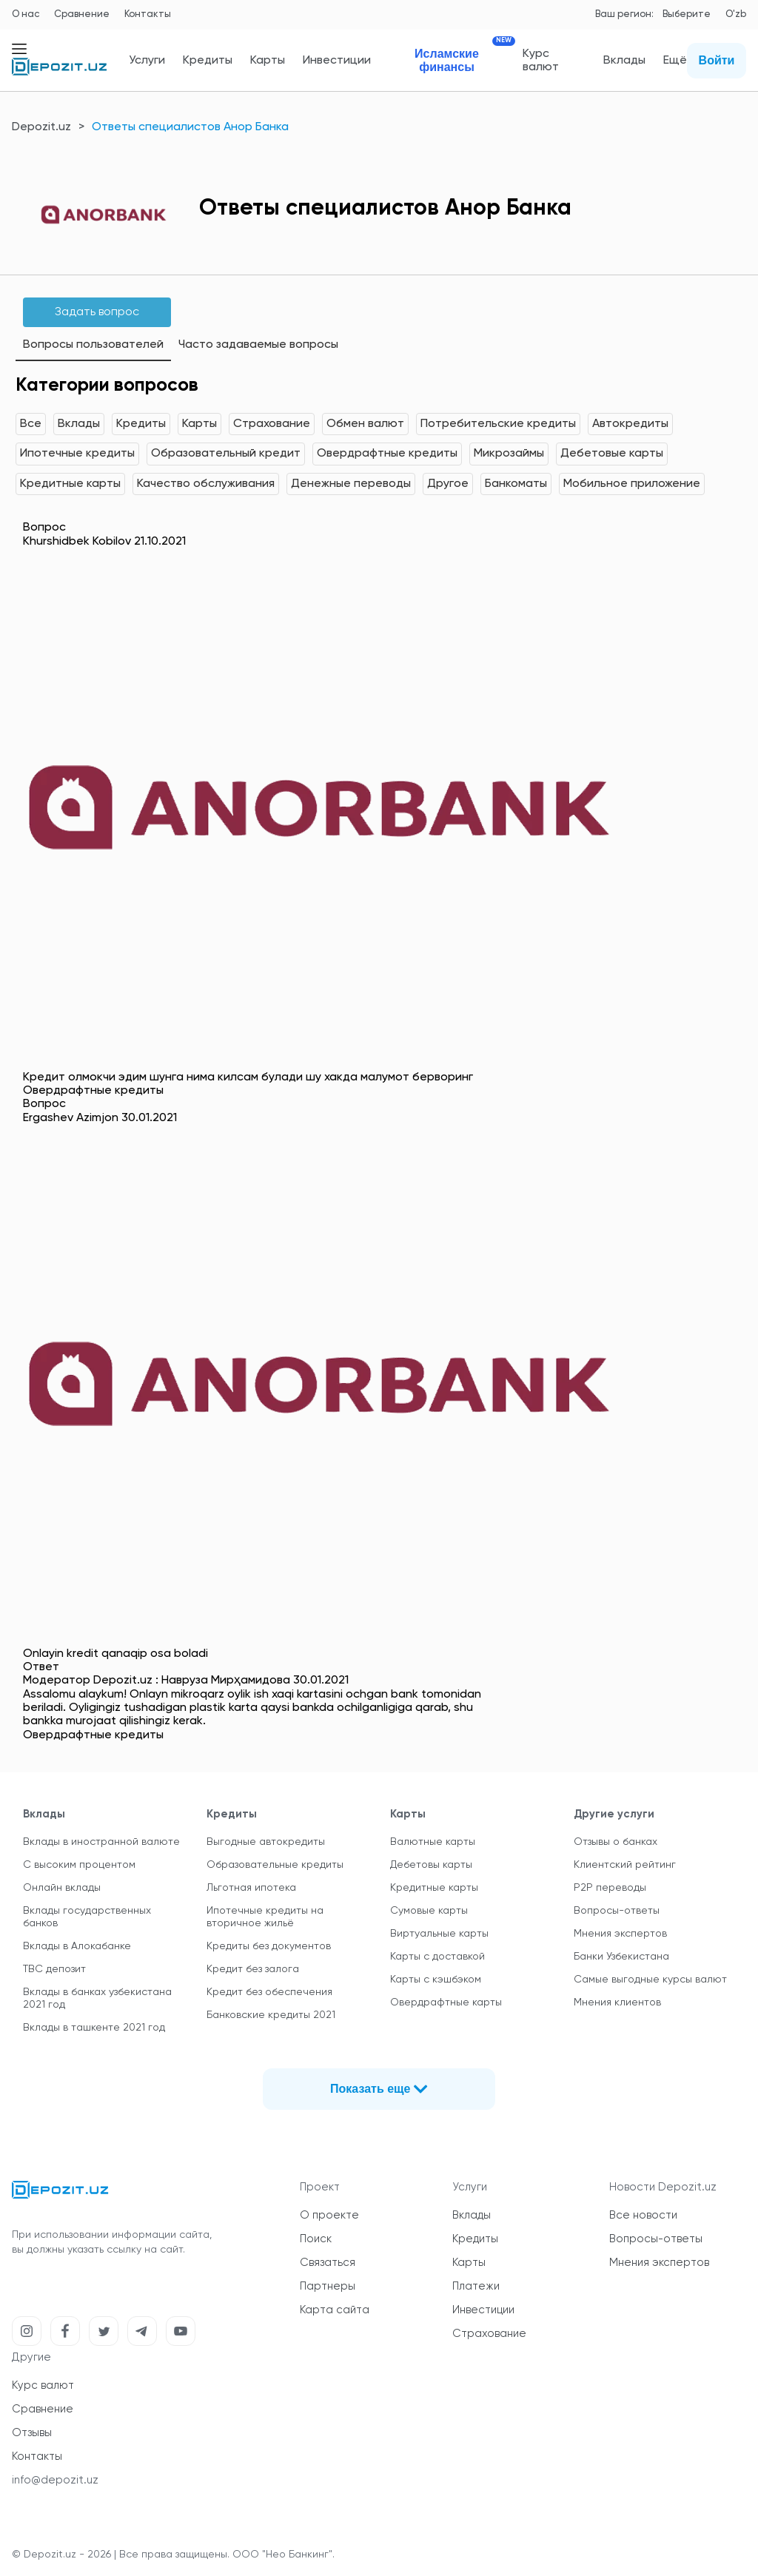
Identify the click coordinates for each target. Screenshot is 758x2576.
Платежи (476, 2286)
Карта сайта (334, 2310)
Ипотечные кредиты (77, 454)
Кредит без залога (253, 1969)
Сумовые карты (429, 1911)
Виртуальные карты (439, 1933)
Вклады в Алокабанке (77, 1946)
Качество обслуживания (206, 484)
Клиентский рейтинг (625, 1865)
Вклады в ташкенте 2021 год (94, 2027)
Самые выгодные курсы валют (650, 1979)
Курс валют (541, 60)
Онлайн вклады (62, 1888)
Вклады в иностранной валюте (101, 1842)
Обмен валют (365, 424)
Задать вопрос (97, 312)
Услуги (147, 61)
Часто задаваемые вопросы (258, 345)
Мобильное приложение (631, 484)
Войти (717, 60)
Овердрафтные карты (446, 2002)
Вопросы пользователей (93, 345)
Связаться (327, 2262)
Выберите (687, 14)
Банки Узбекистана (621, 1956)
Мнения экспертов (620, 1933)
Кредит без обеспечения (269, 1992)
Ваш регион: (624, 14)
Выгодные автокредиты (266, 1842)
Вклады (624, 61)
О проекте (329, 2215)
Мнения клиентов (617, 2002)
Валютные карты (432, 1842)
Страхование (271, 424)
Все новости (643, 2215)
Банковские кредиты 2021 (271, 2015)
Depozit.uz (41, 127)
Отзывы (32, 2432)
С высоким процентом (79, 1865)
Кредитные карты (70, 484)
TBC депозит (54, 1969)
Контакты (147, 14)
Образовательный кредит (226, 454)
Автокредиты (630, 424)
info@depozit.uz (55, 2480)
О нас (25, 14)
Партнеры (327, 2286)
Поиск (316, 2238)
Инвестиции (337, 61)
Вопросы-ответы (617, 1911)
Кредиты (207, 61)
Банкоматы (516, 484)
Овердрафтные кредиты (387, 454)
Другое (448, 484)
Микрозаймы (509, 454)
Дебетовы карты (431, 1865)
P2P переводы (610, 1888)
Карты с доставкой (437, 1956)
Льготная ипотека (251, 1888)
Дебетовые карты (611, 454)
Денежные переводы (351, 484)
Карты (267, 61)
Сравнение (82, 14)
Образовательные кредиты (275, 1865)
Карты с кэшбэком (435, 1979)
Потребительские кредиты (498, 424)
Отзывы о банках (615, 1842)
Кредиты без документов (269, 1946)
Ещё (675, 61)
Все (30, 424)
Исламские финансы (460, 60)
